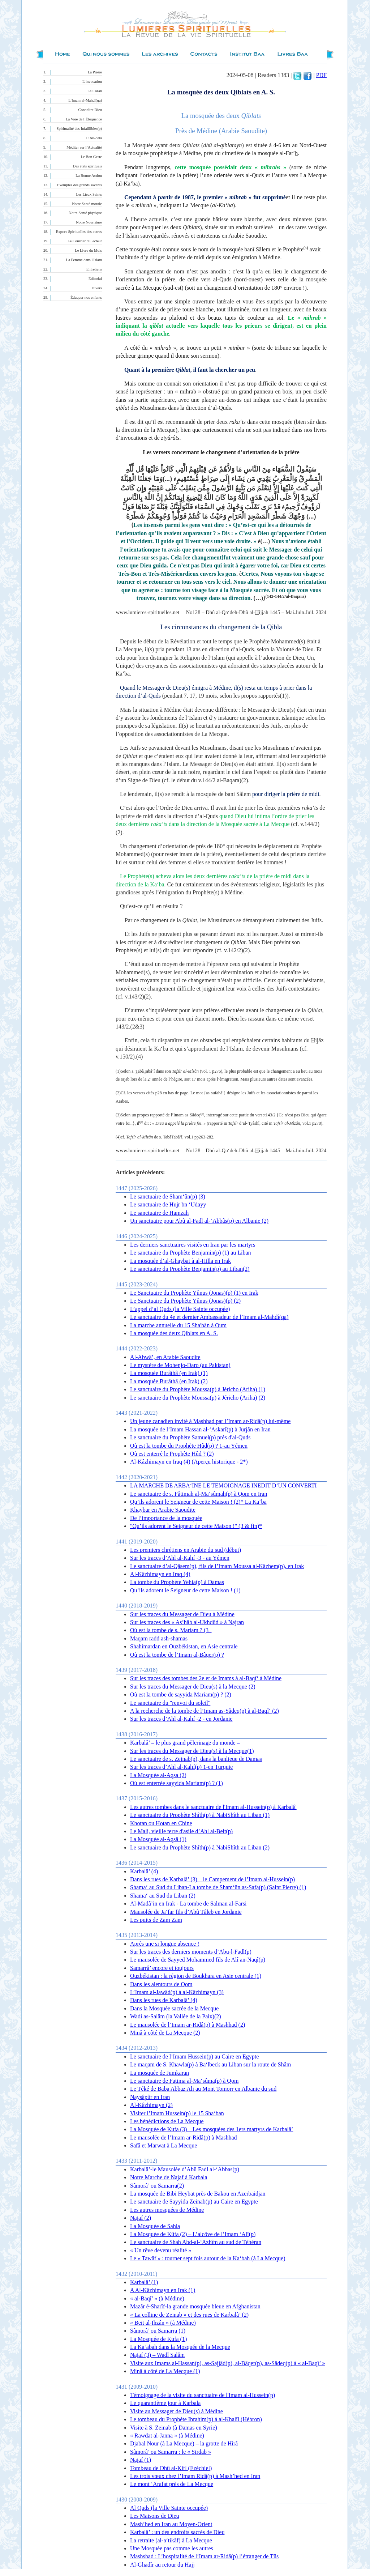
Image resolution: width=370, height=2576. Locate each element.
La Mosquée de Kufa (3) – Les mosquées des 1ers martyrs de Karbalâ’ (211, 2129)
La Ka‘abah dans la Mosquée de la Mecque (180, 2347)
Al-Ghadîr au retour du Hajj (162, 2565)
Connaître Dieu (90, 110)
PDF (321, 75)
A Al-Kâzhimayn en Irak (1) (162, 2290)
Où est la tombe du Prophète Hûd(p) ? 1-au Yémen (189, 1446)
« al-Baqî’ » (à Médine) (157, 2298)
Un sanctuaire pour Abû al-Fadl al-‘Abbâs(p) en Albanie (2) (199, 1221)
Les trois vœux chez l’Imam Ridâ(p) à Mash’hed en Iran (195, 2476)
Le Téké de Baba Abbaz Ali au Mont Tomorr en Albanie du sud (203, 2089)
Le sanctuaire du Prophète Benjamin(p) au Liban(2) (190, 1269)
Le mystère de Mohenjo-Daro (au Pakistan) (180, 1365)
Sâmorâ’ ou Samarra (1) (157, 2331)
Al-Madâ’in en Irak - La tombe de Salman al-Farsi (188, 1903)
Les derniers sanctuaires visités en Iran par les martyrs (192, 1245)
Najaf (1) (140, 2460)
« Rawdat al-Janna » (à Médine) (167, 2435)
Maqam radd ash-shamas (159, 1638)
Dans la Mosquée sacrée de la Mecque (174, 2008)
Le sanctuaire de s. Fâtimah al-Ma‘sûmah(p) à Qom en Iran (198, 1494)
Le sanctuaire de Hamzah (159, 1213)
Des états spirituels (87, 166)
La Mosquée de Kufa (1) (158, 2339)
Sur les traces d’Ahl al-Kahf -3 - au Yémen (179, 1558)
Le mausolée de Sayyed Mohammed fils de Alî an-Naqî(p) (197, 1960)
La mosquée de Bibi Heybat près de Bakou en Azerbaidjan (198, 2193)
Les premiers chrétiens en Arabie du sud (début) (185, 1550)
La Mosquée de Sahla (155, 2226)
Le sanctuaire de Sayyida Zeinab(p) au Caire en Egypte (194, 2201)
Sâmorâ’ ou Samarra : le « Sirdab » (170, 2452)
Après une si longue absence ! (164, 1944)
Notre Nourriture (89, 222)
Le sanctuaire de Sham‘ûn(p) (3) (167, 1196)
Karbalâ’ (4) (144, 1871)
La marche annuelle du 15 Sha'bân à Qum (178, 1325)
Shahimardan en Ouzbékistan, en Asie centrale (184, 1646)
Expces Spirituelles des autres (79, 232)
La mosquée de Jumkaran (159, 2073)
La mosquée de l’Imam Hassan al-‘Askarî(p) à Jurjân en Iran (200, 1429)
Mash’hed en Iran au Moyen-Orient (171, 2524)
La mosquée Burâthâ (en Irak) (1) (169, 1373)
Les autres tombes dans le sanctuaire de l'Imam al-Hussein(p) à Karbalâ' (213, 1807)
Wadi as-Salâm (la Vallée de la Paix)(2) (175, 2016)
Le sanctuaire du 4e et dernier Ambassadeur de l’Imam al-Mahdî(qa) (209, 1317)
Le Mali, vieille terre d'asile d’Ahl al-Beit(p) (181, 1831)
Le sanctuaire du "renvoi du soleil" (170, 1703)
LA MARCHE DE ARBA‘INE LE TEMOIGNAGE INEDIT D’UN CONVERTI (223, 1485)
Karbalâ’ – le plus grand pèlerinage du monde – (185, 1743)
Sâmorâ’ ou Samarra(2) (157, 2186)
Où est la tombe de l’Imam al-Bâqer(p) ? (177, 1655)
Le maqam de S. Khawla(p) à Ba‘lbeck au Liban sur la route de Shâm (210, 2064)
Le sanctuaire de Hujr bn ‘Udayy (168, 1204)
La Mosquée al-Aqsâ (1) (158, 1839)
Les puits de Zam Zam (156, 1920)
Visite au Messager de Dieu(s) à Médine (176, 2411)
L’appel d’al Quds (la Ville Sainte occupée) (180, 1309)
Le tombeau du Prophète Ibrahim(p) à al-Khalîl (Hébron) (196, 2419)
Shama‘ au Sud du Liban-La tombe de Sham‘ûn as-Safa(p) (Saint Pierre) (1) (218, 1887)
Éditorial (95, 279)
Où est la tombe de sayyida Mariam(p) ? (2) (180, 1694)
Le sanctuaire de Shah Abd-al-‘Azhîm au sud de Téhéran (195, 2242)
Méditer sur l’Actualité (84, 147)
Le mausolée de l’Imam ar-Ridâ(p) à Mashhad (183, 2137)
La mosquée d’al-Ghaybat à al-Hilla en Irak (180, 1261)
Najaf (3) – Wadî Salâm (157, 2355)
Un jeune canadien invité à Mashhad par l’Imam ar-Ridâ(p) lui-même (210, 1421)
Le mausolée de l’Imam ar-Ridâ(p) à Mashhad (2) (187, 2025)
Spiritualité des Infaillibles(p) (79, 129)
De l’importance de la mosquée (166, 1518)
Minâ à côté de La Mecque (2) (165, 2033)
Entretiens (94, 269)
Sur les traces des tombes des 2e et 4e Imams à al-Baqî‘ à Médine (205, 1678)
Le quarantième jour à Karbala (165, 2403)
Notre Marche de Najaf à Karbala (168, 2177)
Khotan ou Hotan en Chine (161, 1823)
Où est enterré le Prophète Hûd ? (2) (172, 1454)
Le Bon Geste (91, 157)
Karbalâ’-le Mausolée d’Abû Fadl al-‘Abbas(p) (184, 2169)
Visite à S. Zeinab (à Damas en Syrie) (173, 2427)
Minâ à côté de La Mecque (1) (165, 2371)
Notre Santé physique (85, 213)
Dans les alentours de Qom (161, 1984)
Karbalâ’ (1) (144, 2282)
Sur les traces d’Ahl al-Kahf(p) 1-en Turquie (181, 1767)
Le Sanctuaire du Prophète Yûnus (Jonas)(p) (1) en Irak (194, 1293)
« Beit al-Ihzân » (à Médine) (163, 2323)
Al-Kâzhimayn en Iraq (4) (160, 1574)
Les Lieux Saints (89, 194)
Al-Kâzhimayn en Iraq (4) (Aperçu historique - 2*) (189, 1462)
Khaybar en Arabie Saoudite (162, 1510)
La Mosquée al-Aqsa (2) (158, 1775)
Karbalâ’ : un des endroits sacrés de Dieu (177, 2532)
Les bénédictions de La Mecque (166, 2121)
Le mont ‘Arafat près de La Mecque (171, 2484)
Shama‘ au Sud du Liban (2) (162, 1895)
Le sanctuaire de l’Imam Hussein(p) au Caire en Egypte (194, 2056)
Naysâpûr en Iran (150, 2097)
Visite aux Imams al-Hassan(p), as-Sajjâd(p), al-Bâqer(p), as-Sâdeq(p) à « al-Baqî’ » (227, 2363)
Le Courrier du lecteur (85, 241)
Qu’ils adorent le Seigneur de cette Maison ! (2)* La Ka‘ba (198, 1502)
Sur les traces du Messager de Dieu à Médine (182, 1614)
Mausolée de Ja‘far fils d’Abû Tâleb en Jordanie (185, 1912)
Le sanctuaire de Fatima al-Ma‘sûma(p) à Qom (184, 2081)
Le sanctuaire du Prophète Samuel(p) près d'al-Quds (190, 1437)
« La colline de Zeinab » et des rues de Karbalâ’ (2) (189, 2315)
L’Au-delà (94, 138)
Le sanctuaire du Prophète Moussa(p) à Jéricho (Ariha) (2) (197, 1398)
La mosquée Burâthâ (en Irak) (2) (169, 1381)
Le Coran (94, 91)
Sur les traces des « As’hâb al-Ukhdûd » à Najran (187, 1622)
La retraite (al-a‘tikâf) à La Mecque (171, 2540)
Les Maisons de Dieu (154, 2516)
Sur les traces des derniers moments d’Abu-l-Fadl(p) (190, 1952)
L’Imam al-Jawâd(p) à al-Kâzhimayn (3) (177, 1992)
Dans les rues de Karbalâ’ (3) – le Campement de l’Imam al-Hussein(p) (212, 1879)
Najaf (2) (140, 2218)
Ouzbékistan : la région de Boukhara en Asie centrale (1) (195, 1976)
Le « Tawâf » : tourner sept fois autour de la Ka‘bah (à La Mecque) (207, 2258)
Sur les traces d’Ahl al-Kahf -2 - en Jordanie (181, 1719)
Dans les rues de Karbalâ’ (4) (163, 2000)
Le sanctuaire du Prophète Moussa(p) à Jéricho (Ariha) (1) (197, 1389)
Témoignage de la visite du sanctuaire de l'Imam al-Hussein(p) (202, 2395)
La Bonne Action (89, 176)
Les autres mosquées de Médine (167, 2210)
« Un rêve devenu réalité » (160, 2250)
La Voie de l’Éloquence (84, 119)
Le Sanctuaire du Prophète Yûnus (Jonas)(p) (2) (185, 1301)
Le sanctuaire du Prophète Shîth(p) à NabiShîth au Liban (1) (200, 1815)
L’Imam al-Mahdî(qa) (85, 100)
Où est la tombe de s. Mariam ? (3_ (170, 1630)
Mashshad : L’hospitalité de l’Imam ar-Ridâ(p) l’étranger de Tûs (204, 2556)
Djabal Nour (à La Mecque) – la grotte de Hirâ (184, 2443)
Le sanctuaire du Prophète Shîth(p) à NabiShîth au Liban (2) (200, 1847)
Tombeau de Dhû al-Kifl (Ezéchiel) (171, 2468)
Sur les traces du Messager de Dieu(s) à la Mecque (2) (192, 1686)
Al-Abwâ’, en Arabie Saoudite (165, 1357)
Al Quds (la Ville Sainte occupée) (169, 2508)
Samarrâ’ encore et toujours (162, 1968)
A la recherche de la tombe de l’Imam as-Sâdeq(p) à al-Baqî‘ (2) (204, 1711)
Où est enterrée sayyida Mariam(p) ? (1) (176, 1783)
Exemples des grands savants (79, 185)
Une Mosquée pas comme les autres (171, 2548)
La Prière (95, 72)
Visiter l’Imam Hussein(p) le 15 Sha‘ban (177, 2113)
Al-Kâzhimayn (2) (151, 2105)
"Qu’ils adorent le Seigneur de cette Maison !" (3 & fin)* (196, 1526)
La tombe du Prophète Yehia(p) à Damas (177, 1582)
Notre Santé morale (87, 204)
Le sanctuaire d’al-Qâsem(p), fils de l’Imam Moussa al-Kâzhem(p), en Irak (217, 1566)
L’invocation (92, 82)
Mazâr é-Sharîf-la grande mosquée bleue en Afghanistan (195, 2306)
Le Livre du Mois (88, 250)
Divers (97, 288)
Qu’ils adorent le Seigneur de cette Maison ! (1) (185, 1590)
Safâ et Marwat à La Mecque (163, 2145)
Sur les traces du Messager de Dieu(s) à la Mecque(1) (192, 1751)
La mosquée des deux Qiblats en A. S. (174, 1333)
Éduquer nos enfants (86, 297)
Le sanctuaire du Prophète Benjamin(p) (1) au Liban (190, 1252)
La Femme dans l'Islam (84, 260)
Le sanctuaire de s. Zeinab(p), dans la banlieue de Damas (196, 1759)
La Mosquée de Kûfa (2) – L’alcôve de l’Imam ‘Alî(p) (192, 2234)
